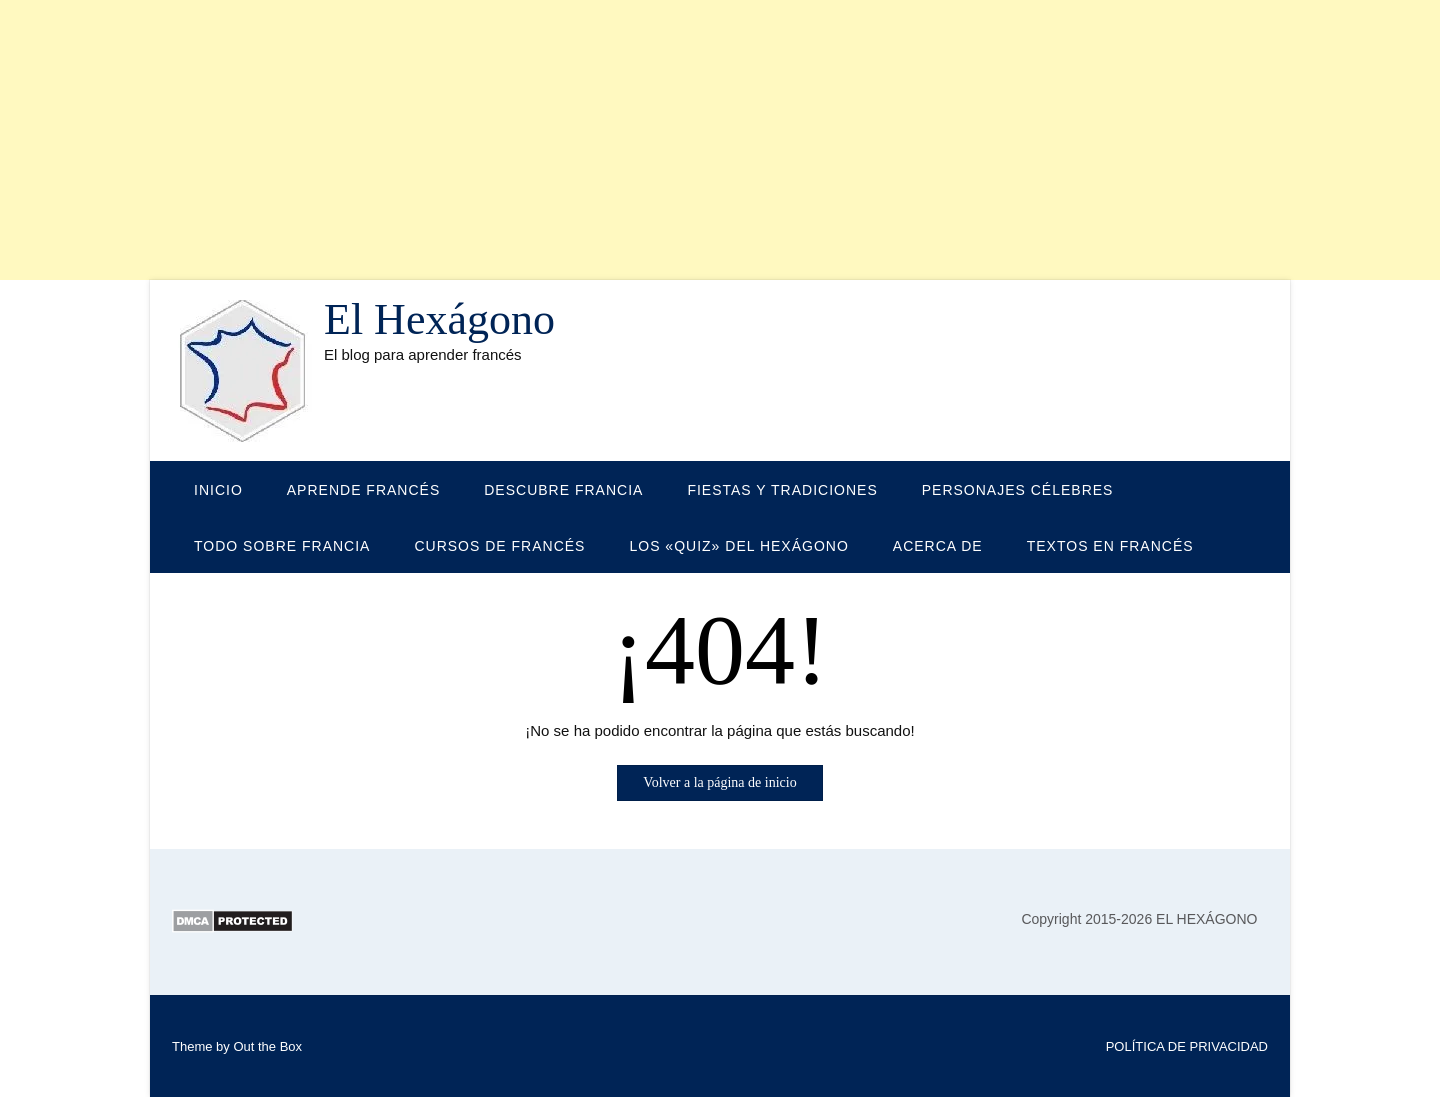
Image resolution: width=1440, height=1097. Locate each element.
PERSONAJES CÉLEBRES (1018, 490)
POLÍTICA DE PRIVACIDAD (1187, 1046)
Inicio (218, 490)
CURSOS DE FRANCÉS (499, 546)
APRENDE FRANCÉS (363, 490)
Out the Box (267, 1046)
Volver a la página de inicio (719, 782)
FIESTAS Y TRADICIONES (782, 490)
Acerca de (938, 546)
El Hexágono (439, 320)
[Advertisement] (600, 140)
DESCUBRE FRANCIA (563, 490)
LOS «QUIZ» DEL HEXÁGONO (738, 546)
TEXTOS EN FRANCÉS (1110, 546)
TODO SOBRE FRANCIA (282, 546)
